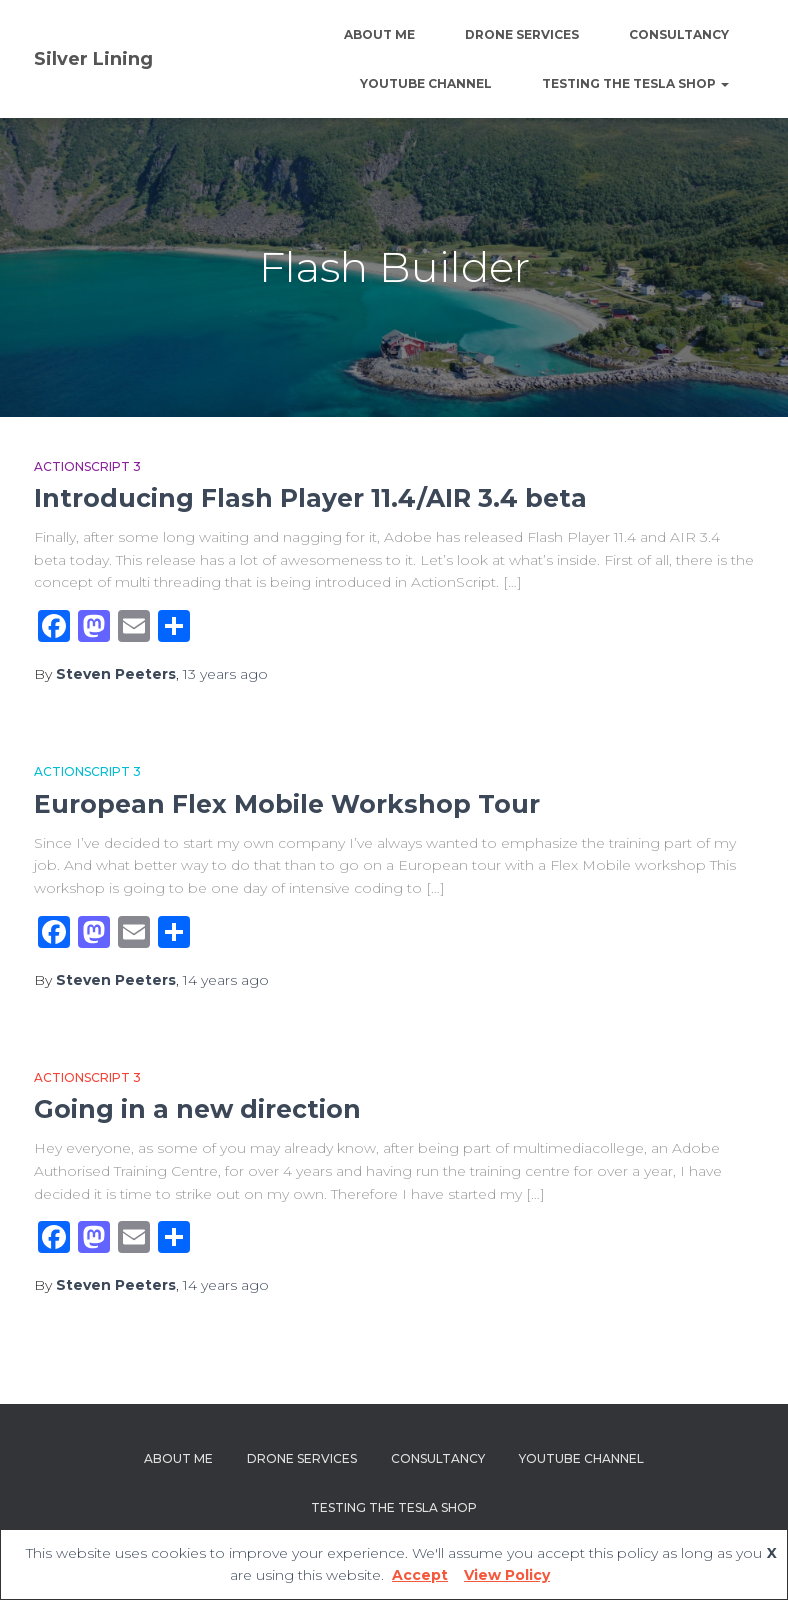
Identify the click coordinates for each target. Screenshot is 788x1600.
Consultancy (679, 34)
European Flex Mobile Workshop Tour (287, 804)
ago (225, 674)
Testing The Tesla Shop (635, 83)
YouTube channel (426, 83)
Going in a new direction (197, 1109)
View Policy (507, 1575)
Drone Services (522, 34)
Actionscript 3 (87, 466)
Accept (420, 1575)
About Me (379, 34)
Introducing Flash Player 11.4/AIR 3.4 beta (310, 498)
